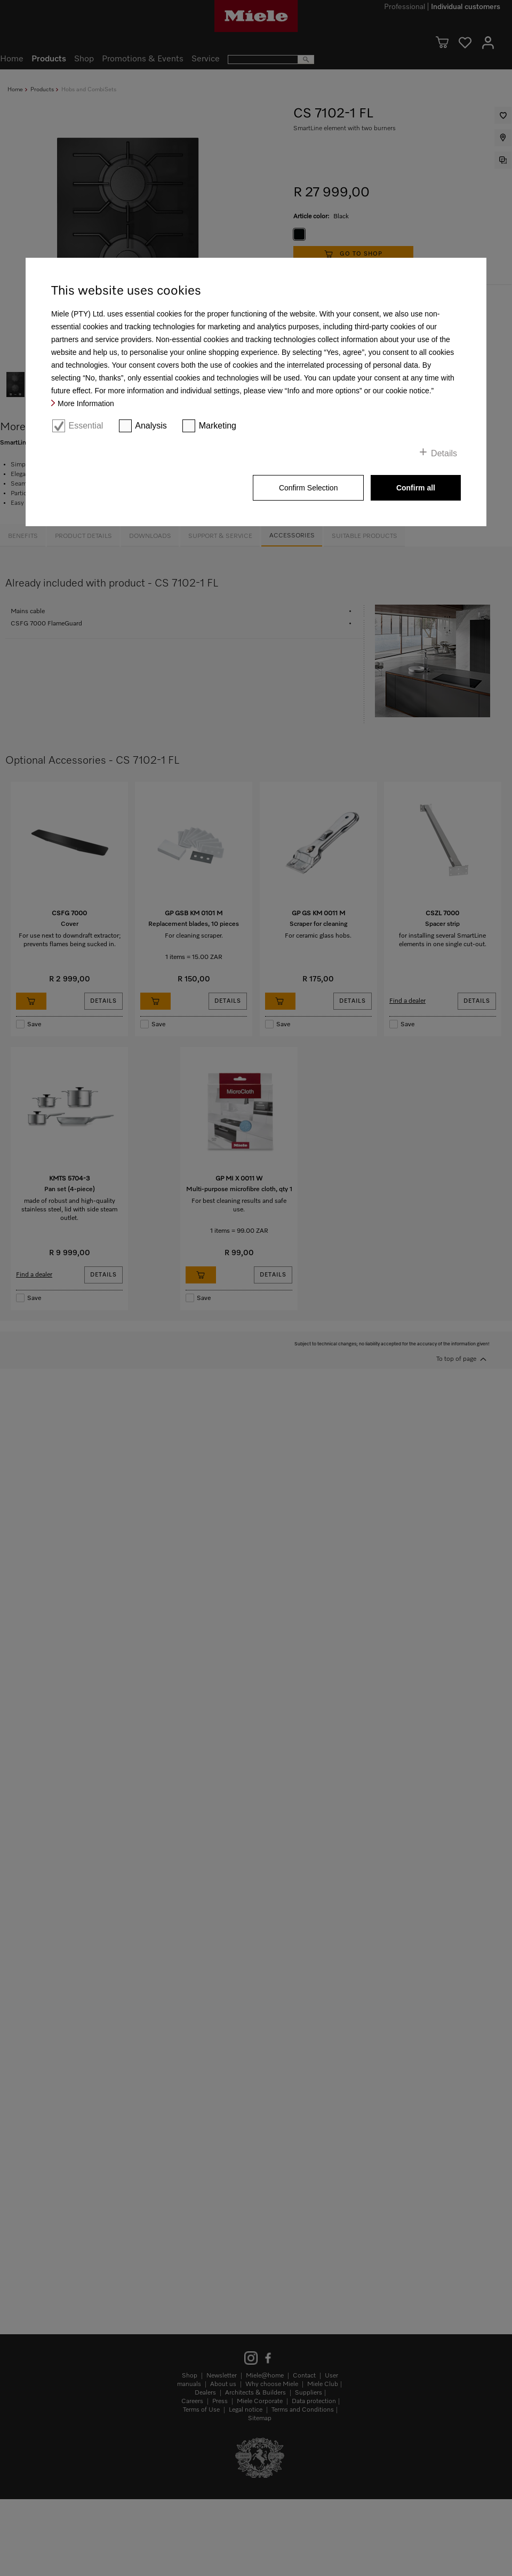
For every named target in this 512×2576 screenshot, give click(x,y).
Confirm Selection (308, 488)
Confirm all (415, 488)
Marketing (217, 425)
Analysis (151, 425)
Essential (85, 425)
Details (444, 453)
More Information (86, 403)
